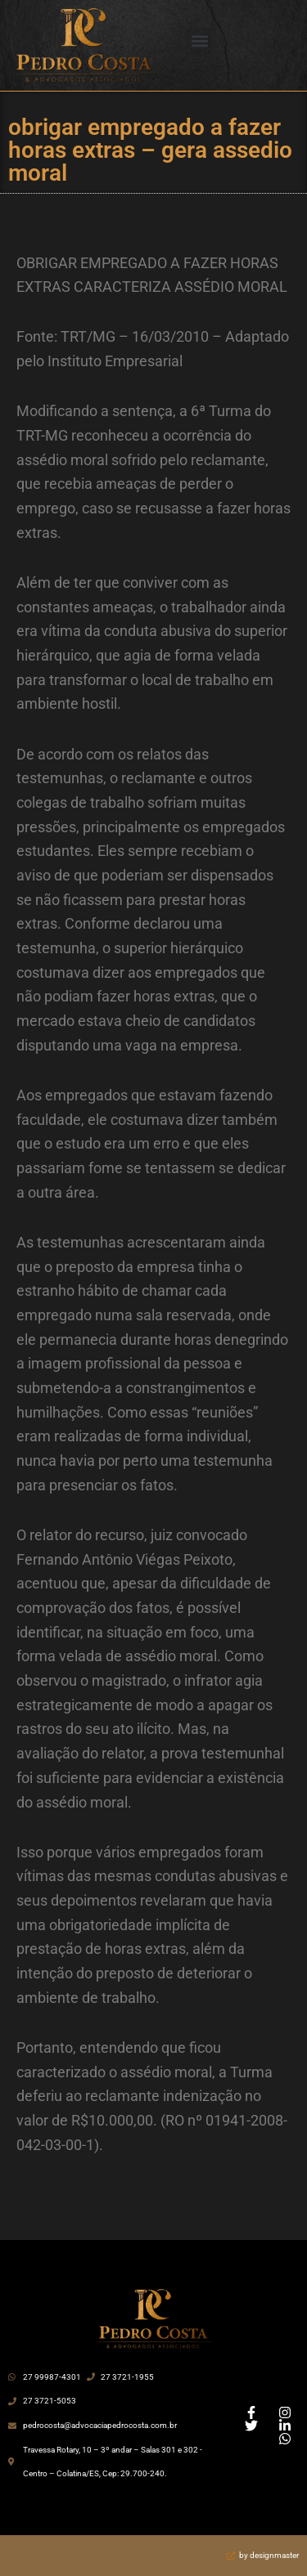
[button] (199, 41)
